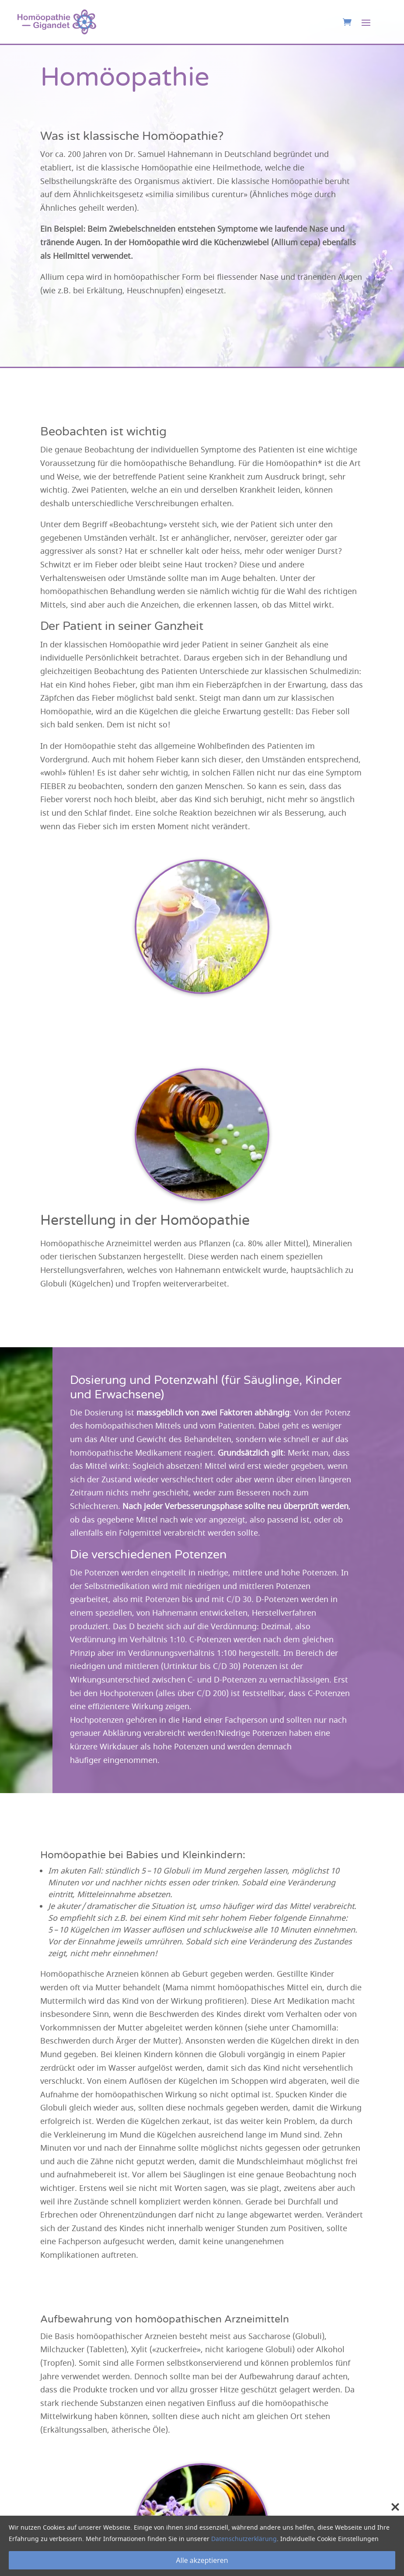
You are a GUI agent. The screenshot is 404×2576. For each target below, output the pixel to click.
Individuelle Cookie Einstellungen (329, 2539)
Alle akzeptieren (202, 2560)
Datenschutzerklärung (244, 2539)
